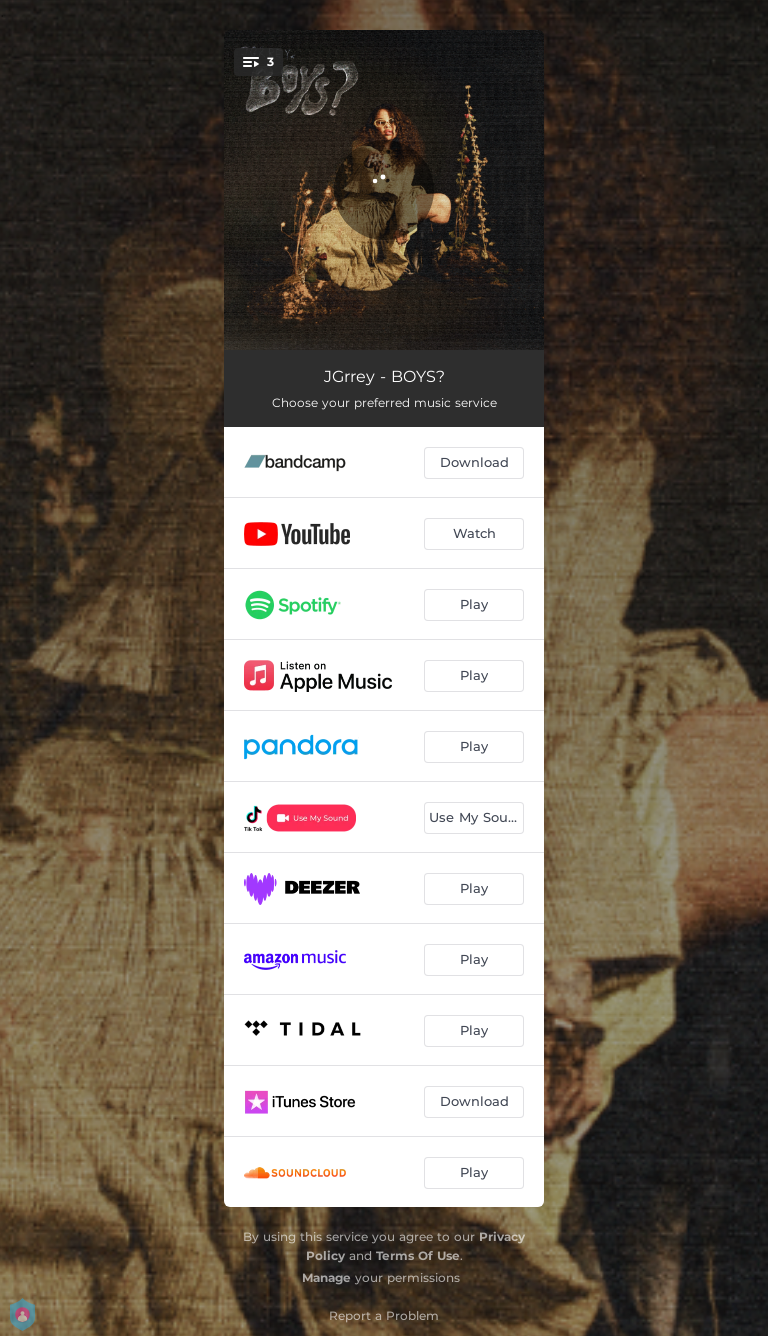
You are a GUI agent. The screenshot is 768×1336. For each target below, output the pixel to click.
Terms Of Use (418, 1255)
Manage (326, 1277)
